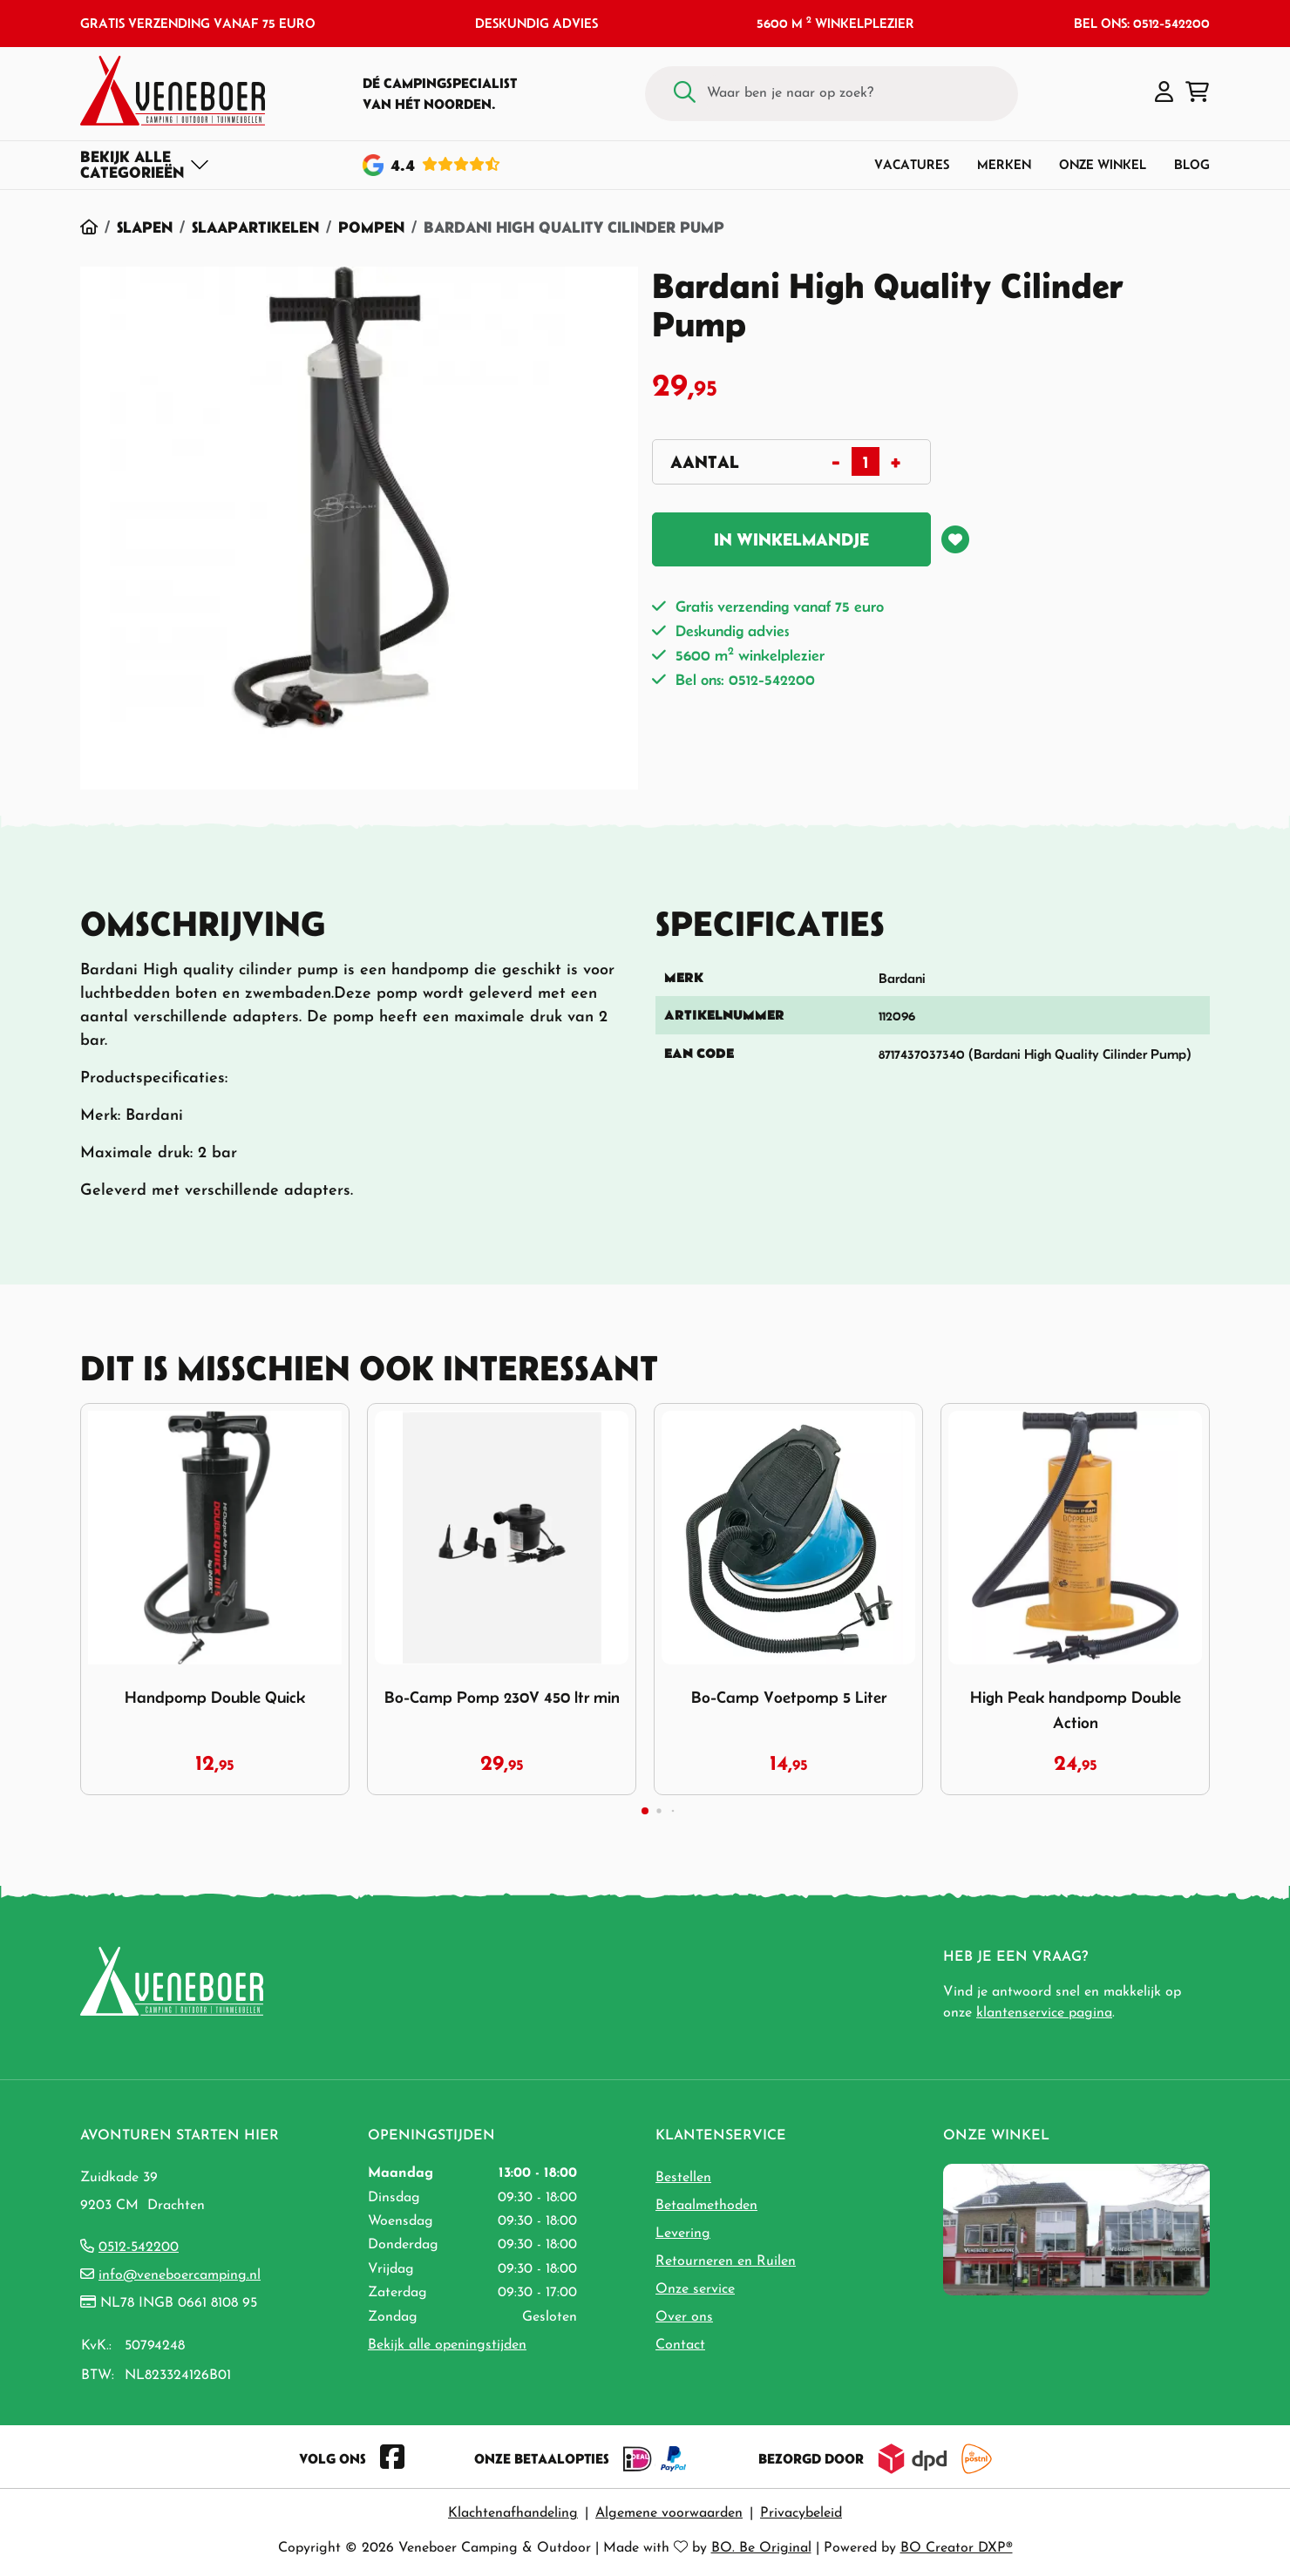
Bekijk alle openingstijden (447, 2345)
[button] (1164, 93)
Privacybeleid (801, 2513)
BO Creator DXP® (956, 2548)
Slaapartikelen (255, 227)
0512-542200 (138, 2247)
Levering (682, 2233)
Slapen (145, 227)
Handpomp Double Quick (215, 1697)
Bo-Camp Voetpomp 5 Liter (788, 1697)
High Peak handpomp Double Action (1075, 1710)
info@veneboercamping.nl (179, 2275)
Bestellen (683, 2178)
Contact (680, 2345)
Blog (1192, 164)
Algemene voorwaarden (669, 2513)
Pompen (371, 227)
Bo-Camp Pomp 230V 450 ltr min (502, 1697)
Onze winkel (1102, 164)
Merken (1004, 164)
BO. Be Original (761, 2548)
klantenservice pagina (1044, 2013)
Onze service (695, 2289)
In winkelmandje (791, 539)
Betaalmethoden (706, 2206)
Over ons (684, 2317)
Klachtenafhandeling (513, 2513)
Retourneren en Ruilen (725, 2261)
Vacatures (911, 164)
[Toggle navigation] (145, 164)
